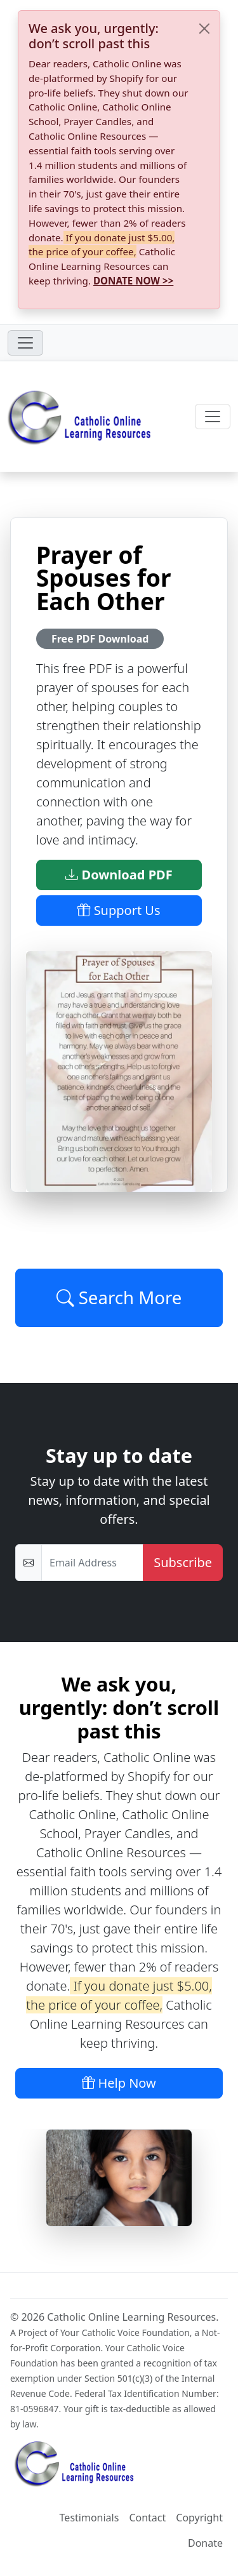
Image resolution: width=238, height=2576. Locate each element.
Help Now (119, 2083)
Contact (147, 2518)
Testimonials (89, 2518)
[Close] (204, 28)
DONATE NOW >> (133, 280)
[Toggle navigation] (25, 343)
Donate (205, 2543)
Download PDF (118, 874)
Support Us (118, 910)
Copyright (199, 2518)
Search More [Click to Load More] (119, 1297)
